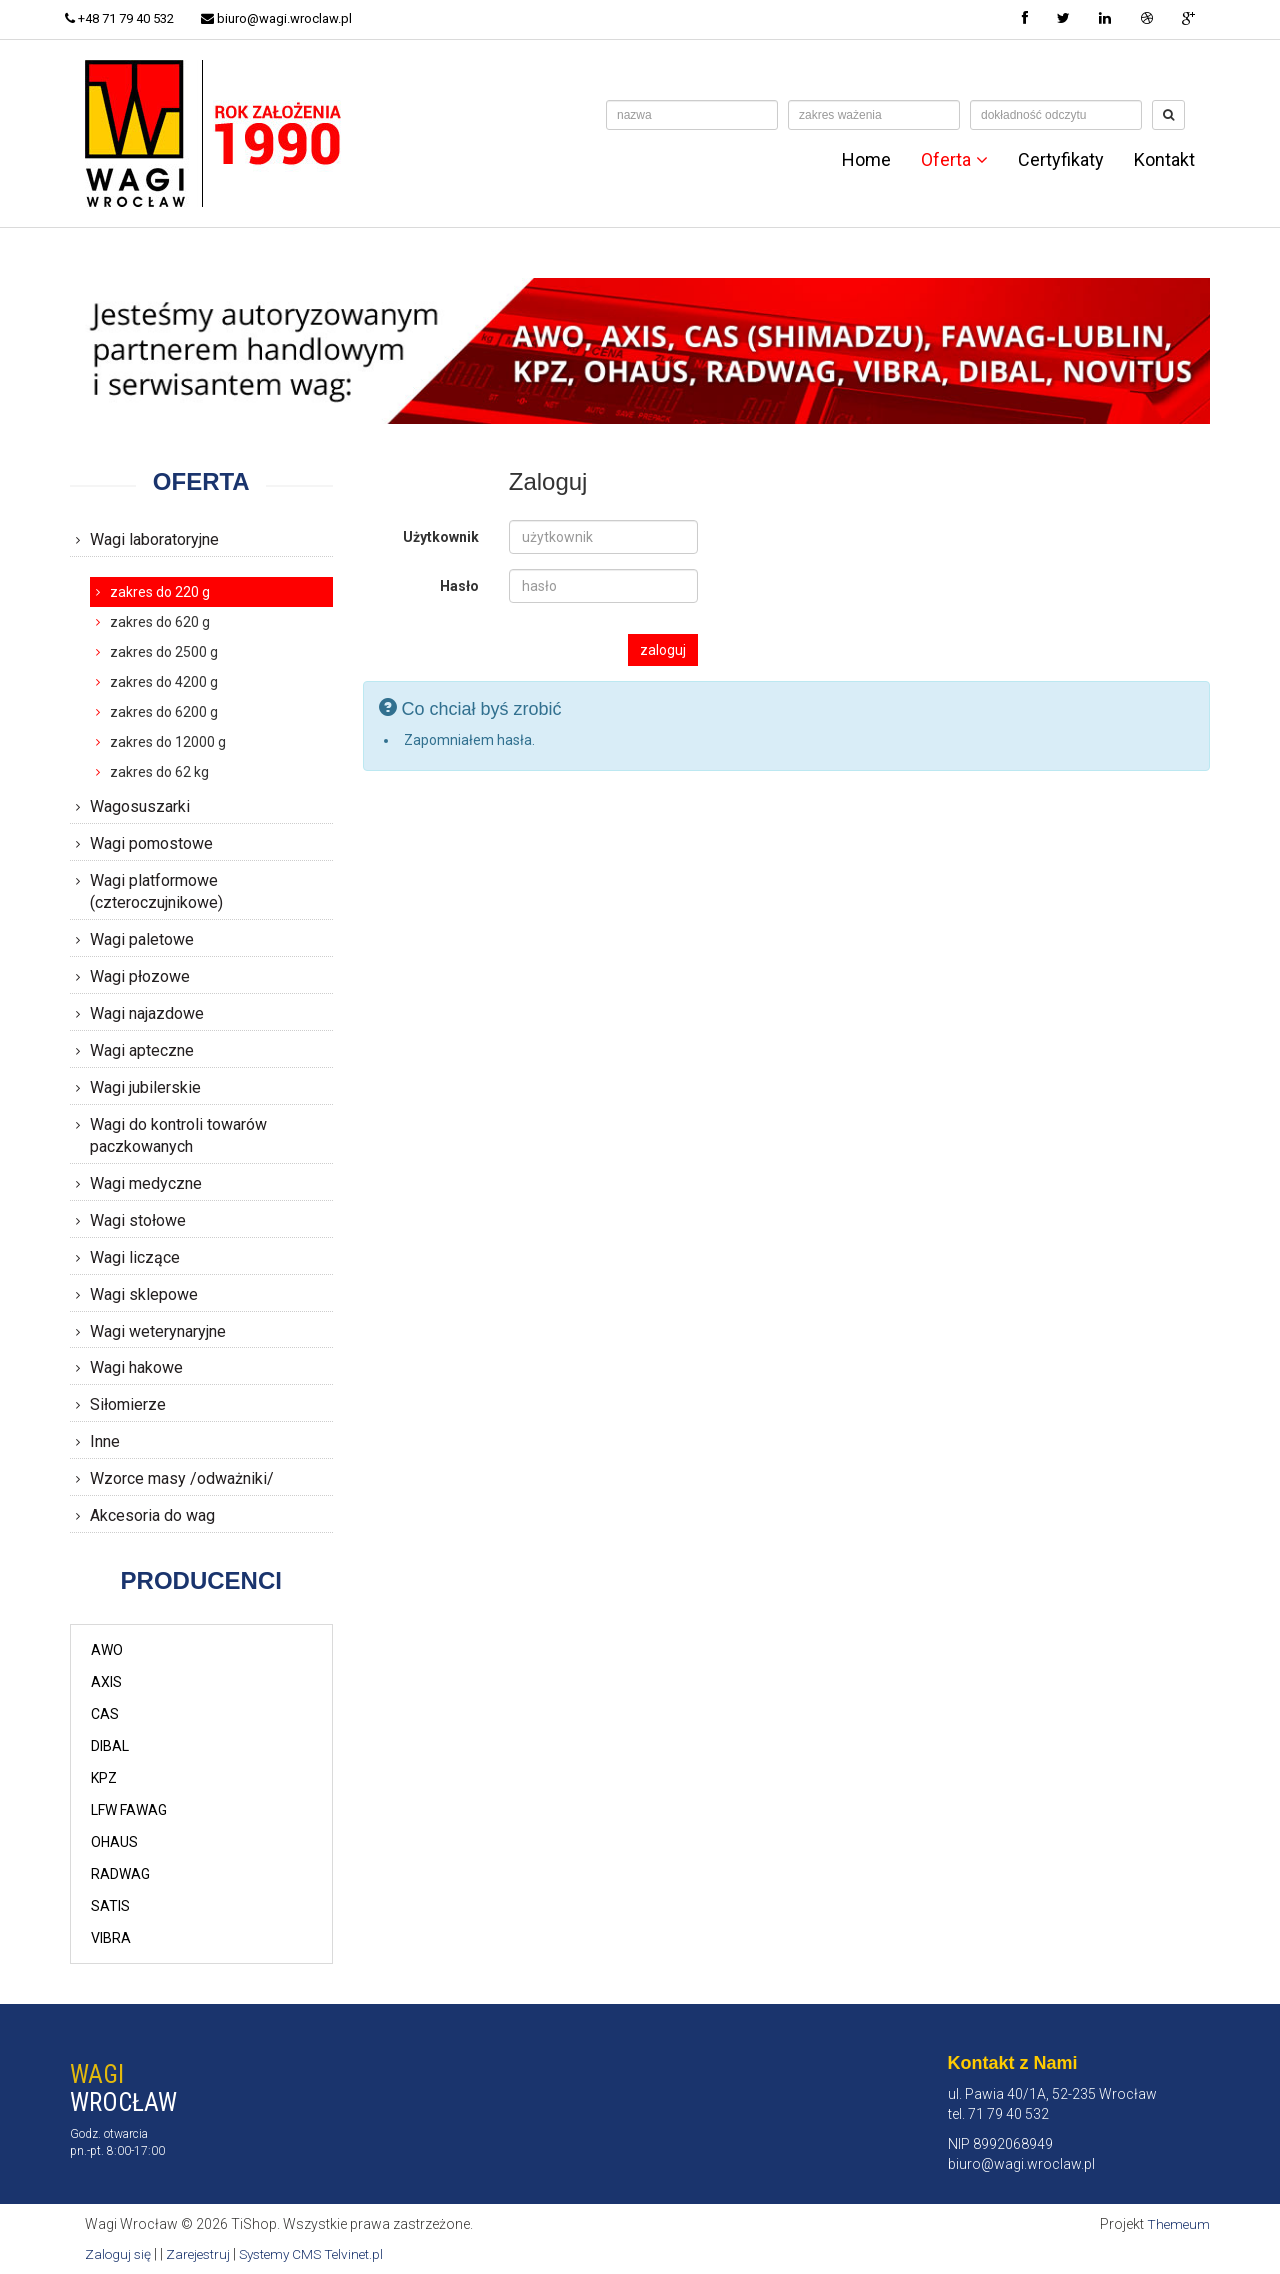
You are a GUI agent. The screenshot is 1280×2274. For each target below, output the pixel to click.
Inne (105, 1441)
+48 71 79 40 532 (124, 18)
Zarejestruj (202, 2254)
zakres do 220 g (160, 592)
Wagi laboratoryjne (154, 539)
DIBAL (110, 1746)
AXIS (106, 1682)
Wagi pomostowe (151, 843)
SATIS (110, 1906)
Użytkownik (441, 537)
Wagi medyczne (146, 1183)
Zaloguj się (119, 2254)
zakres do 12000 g (168, 742)
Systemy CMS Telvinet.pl (321, 2254)
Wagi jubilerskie (145, 1087)
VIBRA (111, 1938)
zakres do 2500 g (164, 652)
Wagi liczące (135, 1257)
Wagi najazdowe (147, 1013)
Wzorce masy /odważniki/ (182, 1478)
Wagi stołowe (138, 1220)
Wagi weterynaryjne (158, 1331)
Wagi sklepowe (144, 1294)
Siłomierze (128, 1404)
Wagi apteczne (142, 1050)
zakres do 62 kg (159, 772)
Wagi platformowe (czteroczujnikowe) (156, 892)
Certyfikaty (1061, 160)
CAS (105, 1714)
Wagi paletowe (142, 939)
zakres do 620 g (160, 622)
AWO (107, 1650)
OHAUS (114, 1842)
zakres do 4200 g (164, 682)
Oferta (954, 160)
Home (866, 160)
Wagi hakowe (136, 1367)
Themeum (1177, 2224)
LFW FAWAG (129, 1810)
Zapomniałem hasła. (469, 740)
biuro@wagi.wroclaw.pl (286, 18)
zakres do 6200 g (164, 712)
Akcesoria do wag (152, 1515)
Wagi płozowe (140, 976)
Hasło (459, 586)
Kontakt (1164, 160)
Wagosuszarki (140, 806)
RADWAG (120, 1874)
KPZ (104, 1778)
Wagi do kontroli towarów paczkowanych (178, 1136)
